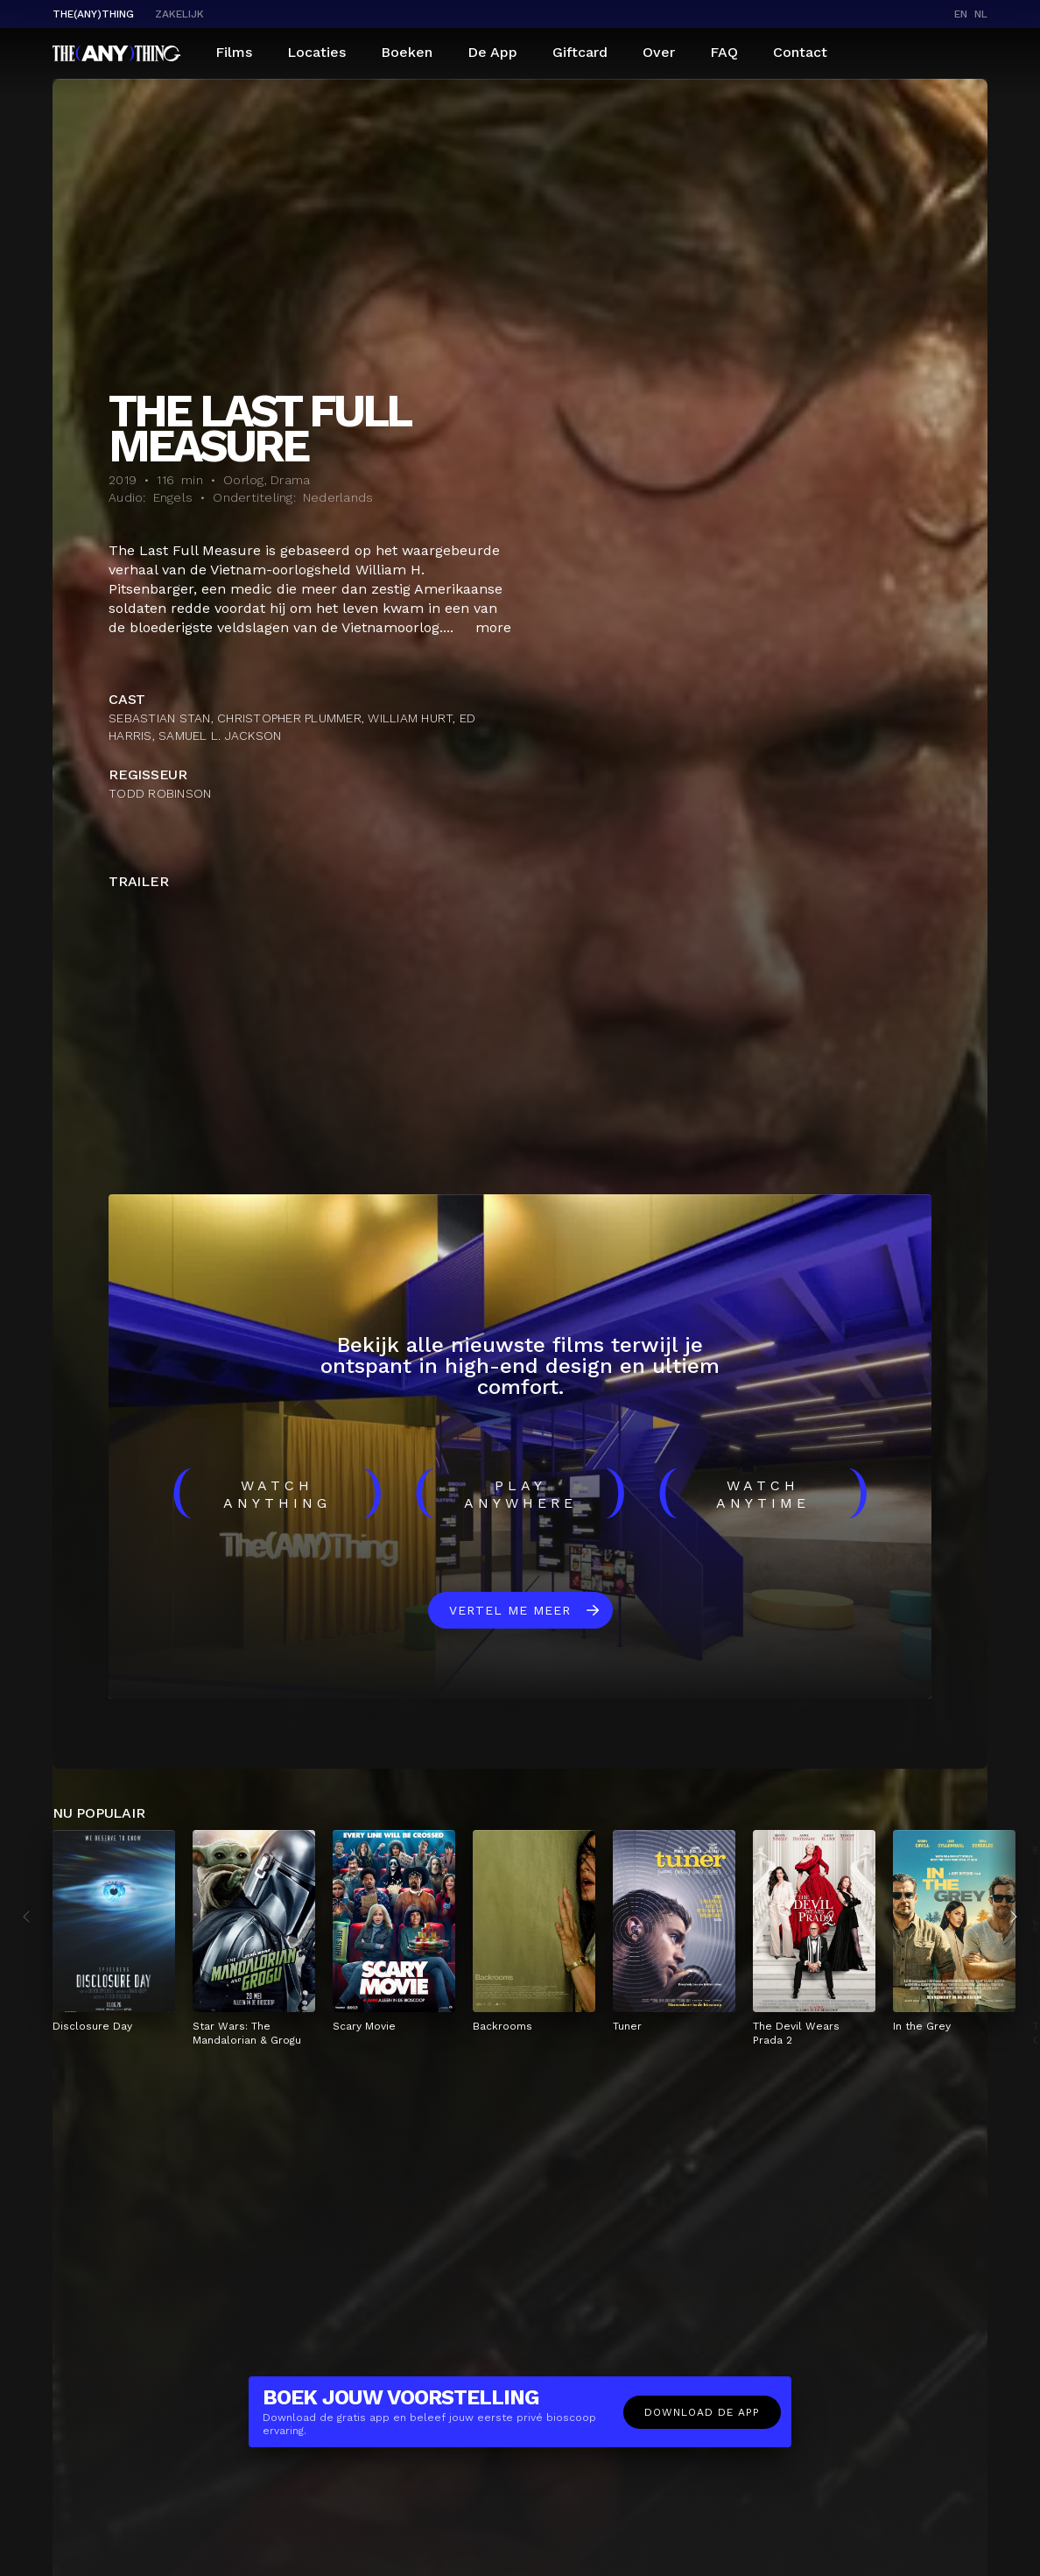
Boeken (406, 52)
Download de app (702, 2412)
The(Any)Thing (93, 14)
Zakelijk (179, 14)
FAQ (724, 52)
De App (492, 52)
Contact (800, 52)
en (960, 14)
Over (659, 52)
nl (980, 14)
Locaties (316, 52)
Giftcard (580, 52)
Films (233, 52)
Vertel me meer (510, 1610)
